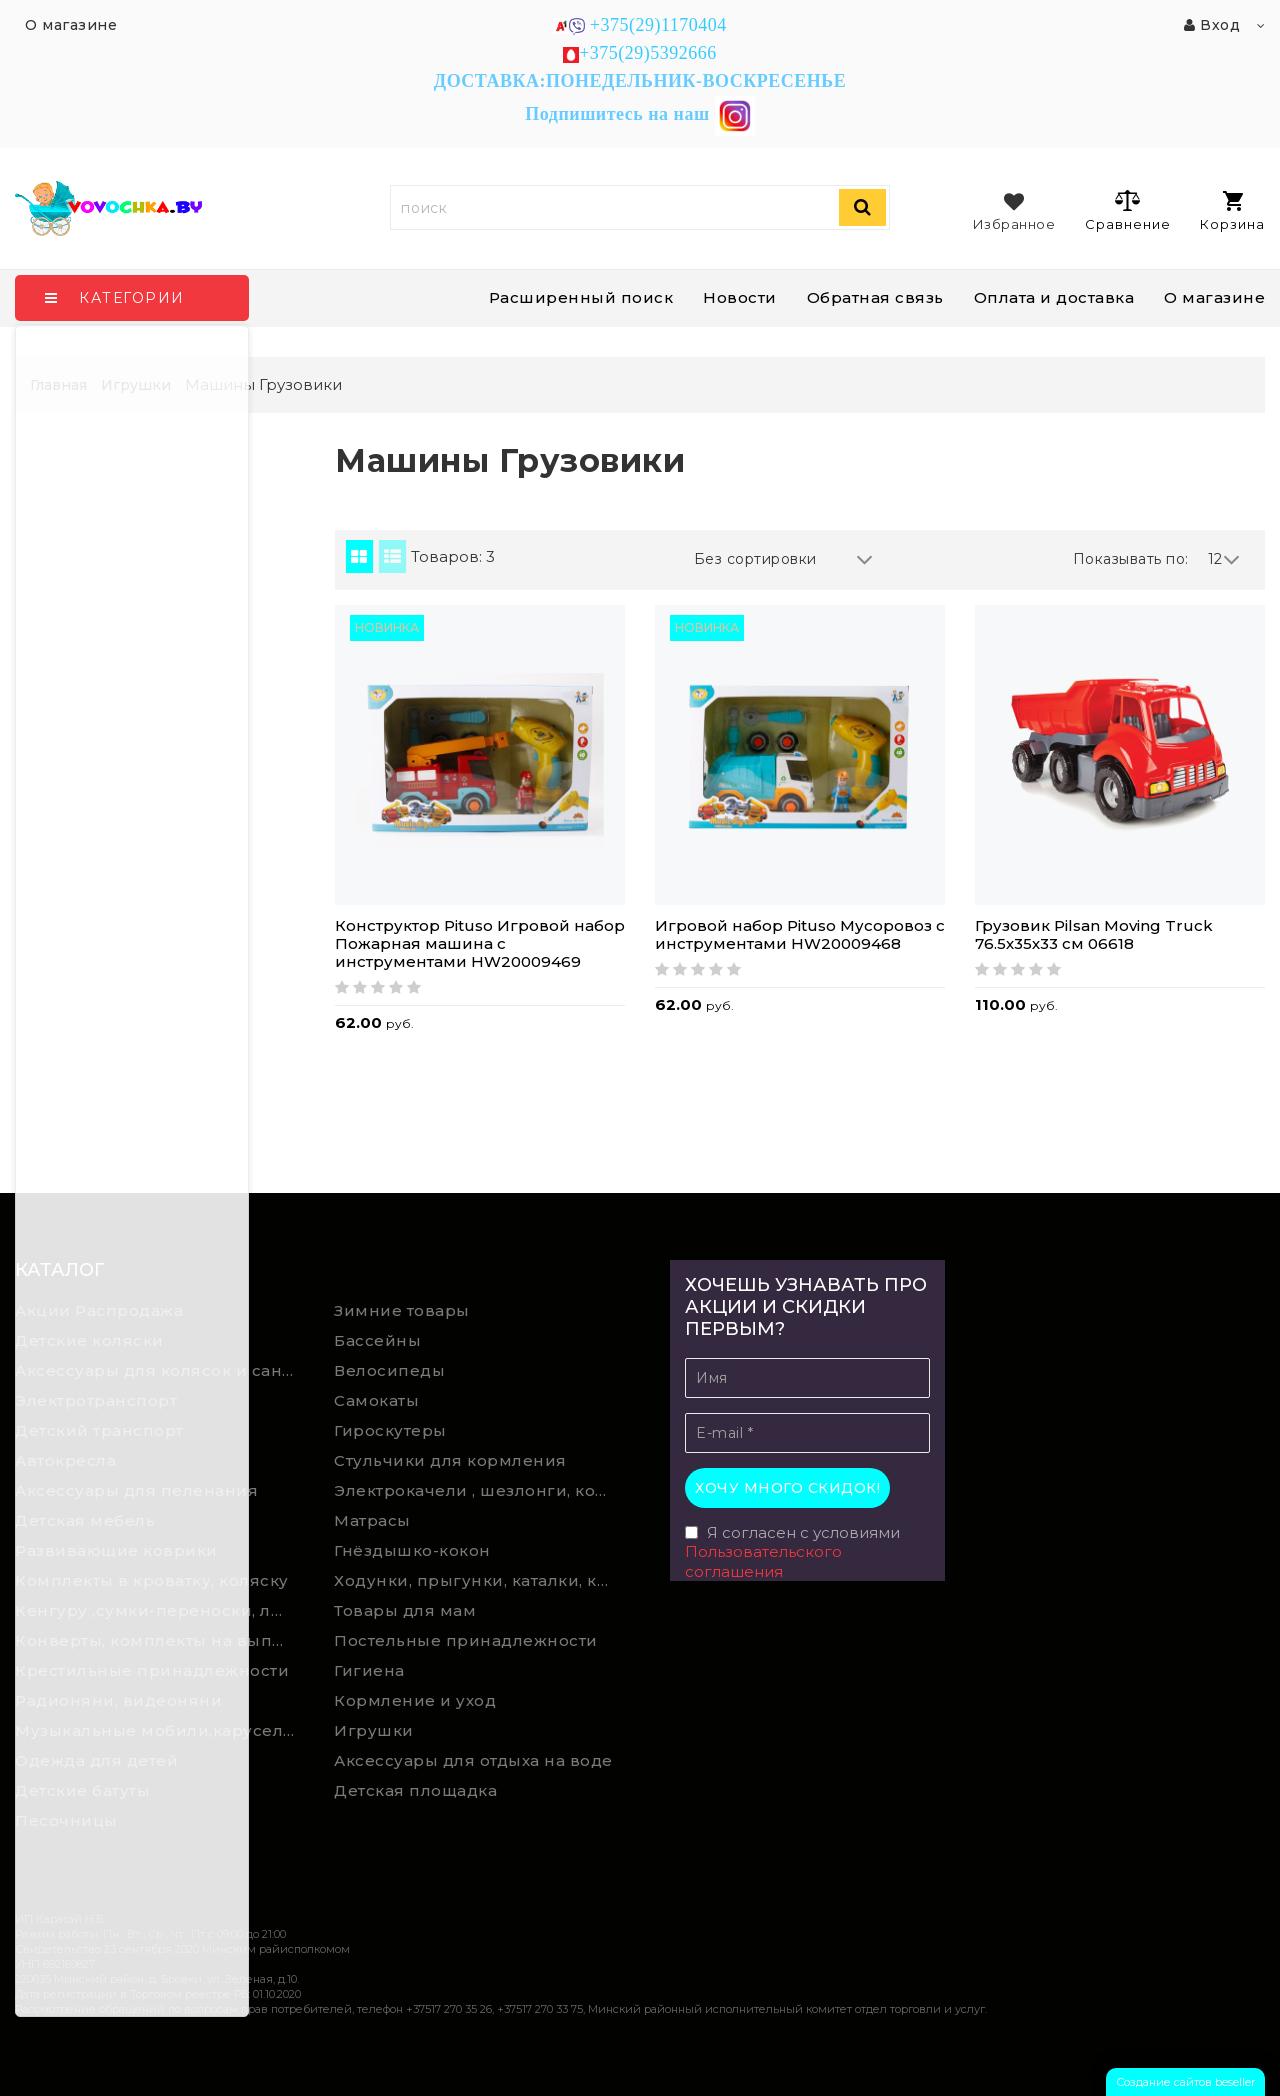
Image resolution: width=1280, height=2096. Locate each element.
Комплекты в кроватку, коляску (152, 1580)
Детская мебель (85, 1520)
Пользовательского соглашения (763, 1561)
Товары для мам (405, 1610)
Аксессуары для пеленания (136, 1490)
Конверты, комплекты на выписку (160, 1640)
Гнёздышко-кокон (412, 1550)
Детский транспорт (99, 1430)
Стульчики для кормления (450, 1460)
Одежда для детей (96, 1760)
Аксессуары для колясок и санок (158, 1370)
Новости (740, 297)
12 (1224, 559)
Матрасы (372, 1520)
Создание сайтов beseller (1185, 2082)
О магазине (1214, 297)
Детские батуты (82, 1790)
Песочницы (66, 1820)
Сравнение (1127, 210)
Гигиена (369, 1670)
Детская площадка (415, 1790)
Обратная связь (875, 297)
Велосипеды (389, 1370)
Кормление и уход (415, 1700)
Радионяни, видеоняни (118, 1700)
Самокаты (376, 1400)
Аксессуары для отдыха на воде (473, 1760)
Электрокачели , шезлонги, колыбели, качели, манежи (479, 1490)
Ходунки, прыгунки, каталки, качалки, (479, 1580)
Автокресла (65, 1460)
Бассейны (377, 1340)
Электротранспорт (96, 1400)
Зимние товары (402, 1310)
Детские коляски (89, 1340)
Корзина (1232, 211)
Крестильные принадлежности (152, 1670)
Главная (58, 385)
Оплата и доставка (1054, 297)
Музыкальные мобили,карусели (155, 1730)
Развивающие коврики (116, 1550)
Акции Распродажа (99, 1310)
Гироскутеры (390, 1430)
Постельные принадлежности (466, 1640)
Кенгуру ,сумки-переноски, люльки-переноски (160, 1610)
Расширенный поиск (581, 297)
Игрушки (374, 1730)
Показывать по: (1131, 559)
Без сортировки (784, 559)
